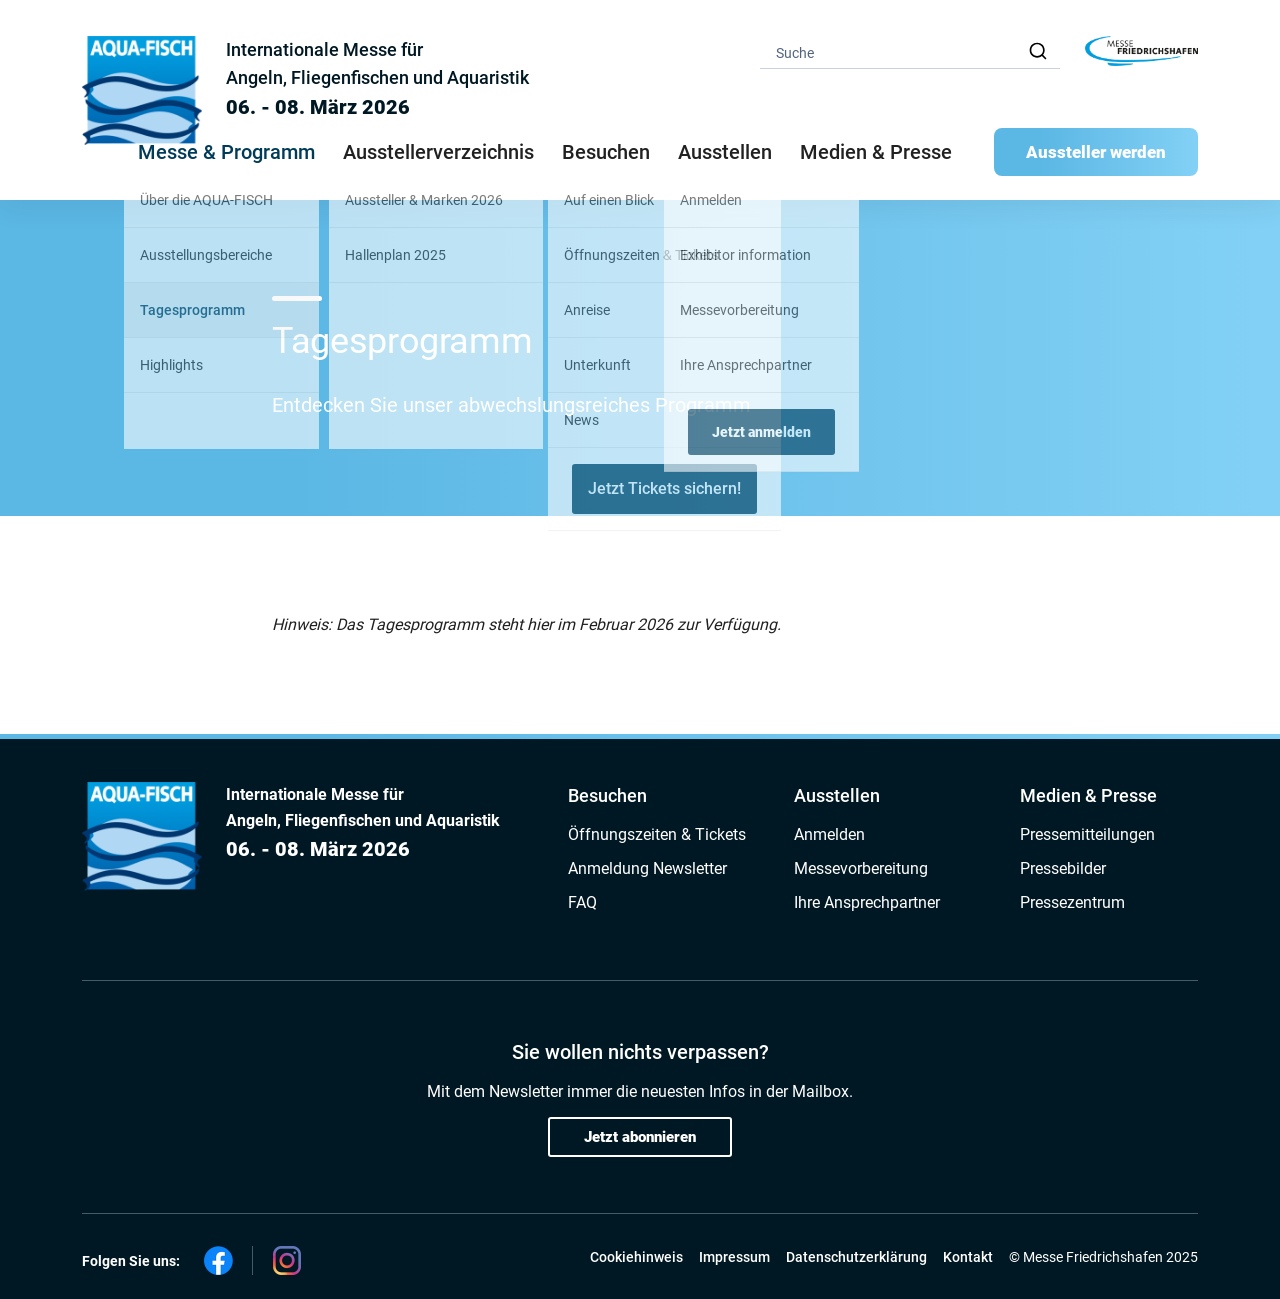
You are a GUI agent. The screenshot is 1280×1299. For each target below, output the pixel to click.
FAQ (582, 902)
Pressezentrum (1072, 902)
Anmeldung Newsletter (647, 868)
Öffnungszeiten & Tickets (657, 834)
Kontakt (968, 1257)
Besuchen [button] (606, 152)
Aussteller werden (1096, 152)
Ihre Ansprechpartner (867, 902)
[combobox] (910, 51)
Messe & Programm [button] (226, 152)
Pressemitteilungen (1087, 834)
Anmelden (829, 834)
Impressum (734, 1257)
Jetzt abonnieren (640, 1137)
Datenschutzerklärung (856, 1257)
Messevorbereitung (861, 868)
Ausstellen (837, 795)
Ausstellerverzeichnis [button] (438, 152)
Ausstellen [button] (725, 152)
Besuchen (607, 795)
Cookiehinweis (636, 1257)
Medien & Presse (876, 152)
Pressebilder (1063, 868)
